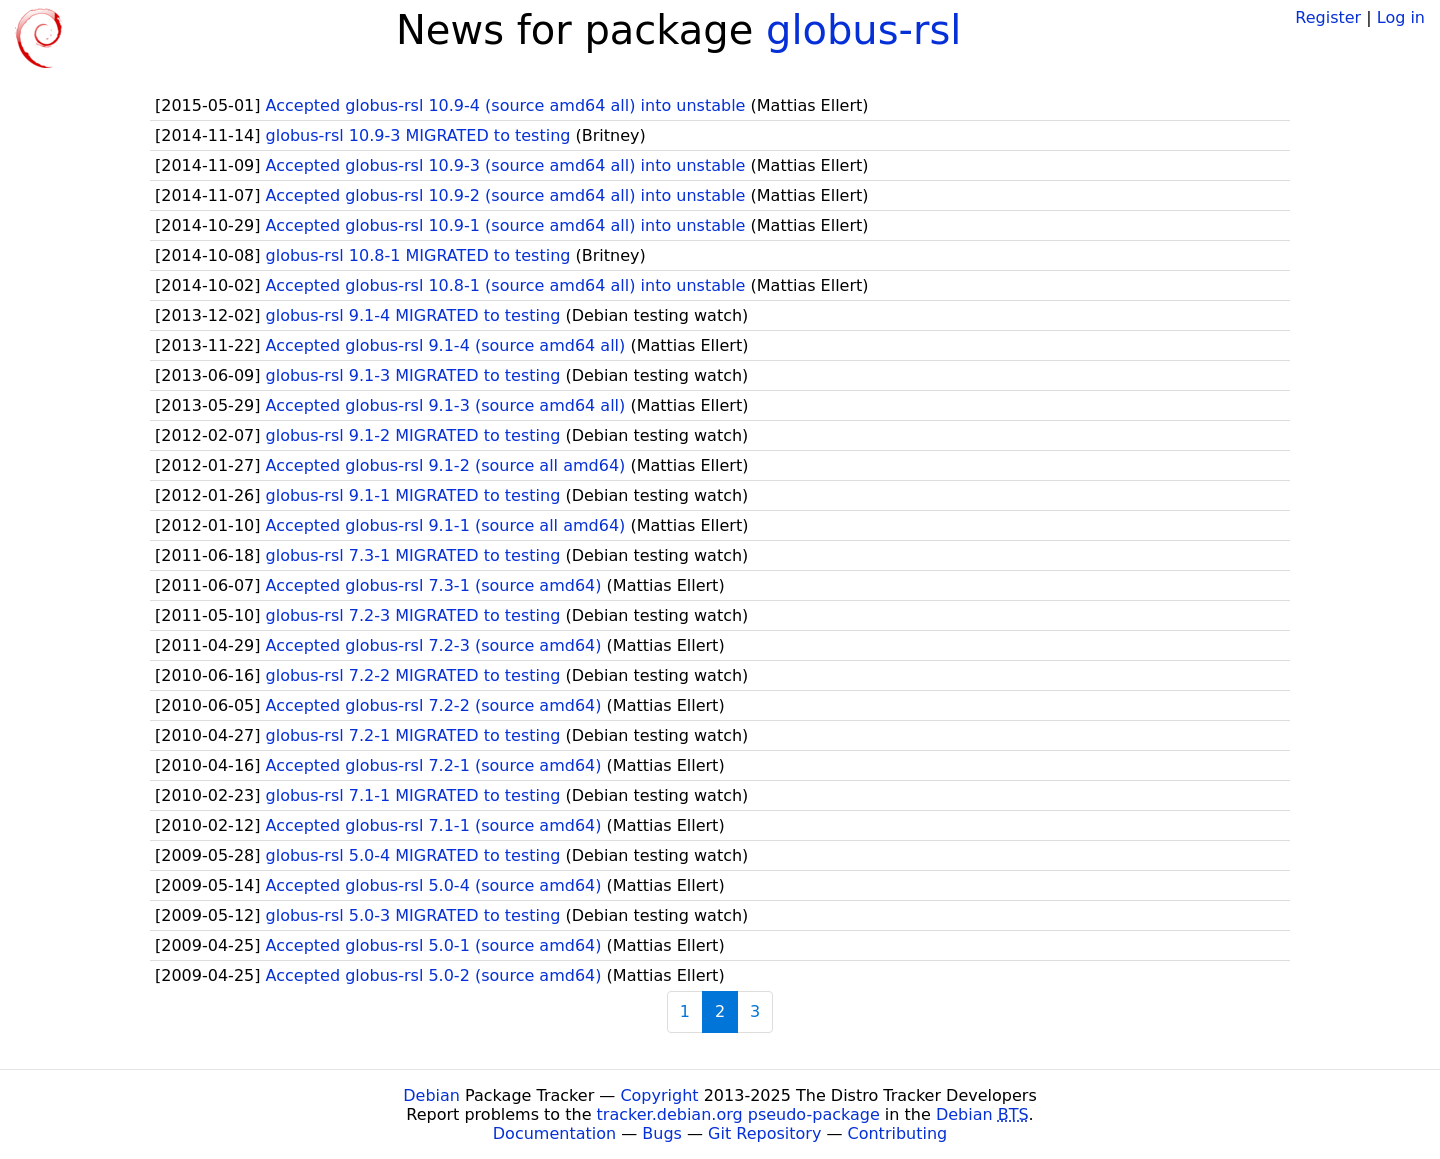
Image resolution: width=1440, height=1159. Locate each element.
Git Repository (764, 1133)
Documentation (554, 1133)
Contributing (898, 1133)
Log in (1401, 17)
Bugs (662, 1133)
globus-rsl (863, 30)
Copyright (659, 1095)
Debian (431, 1095)
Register (1328, 17)
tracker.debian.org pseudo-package (738, 1114)
